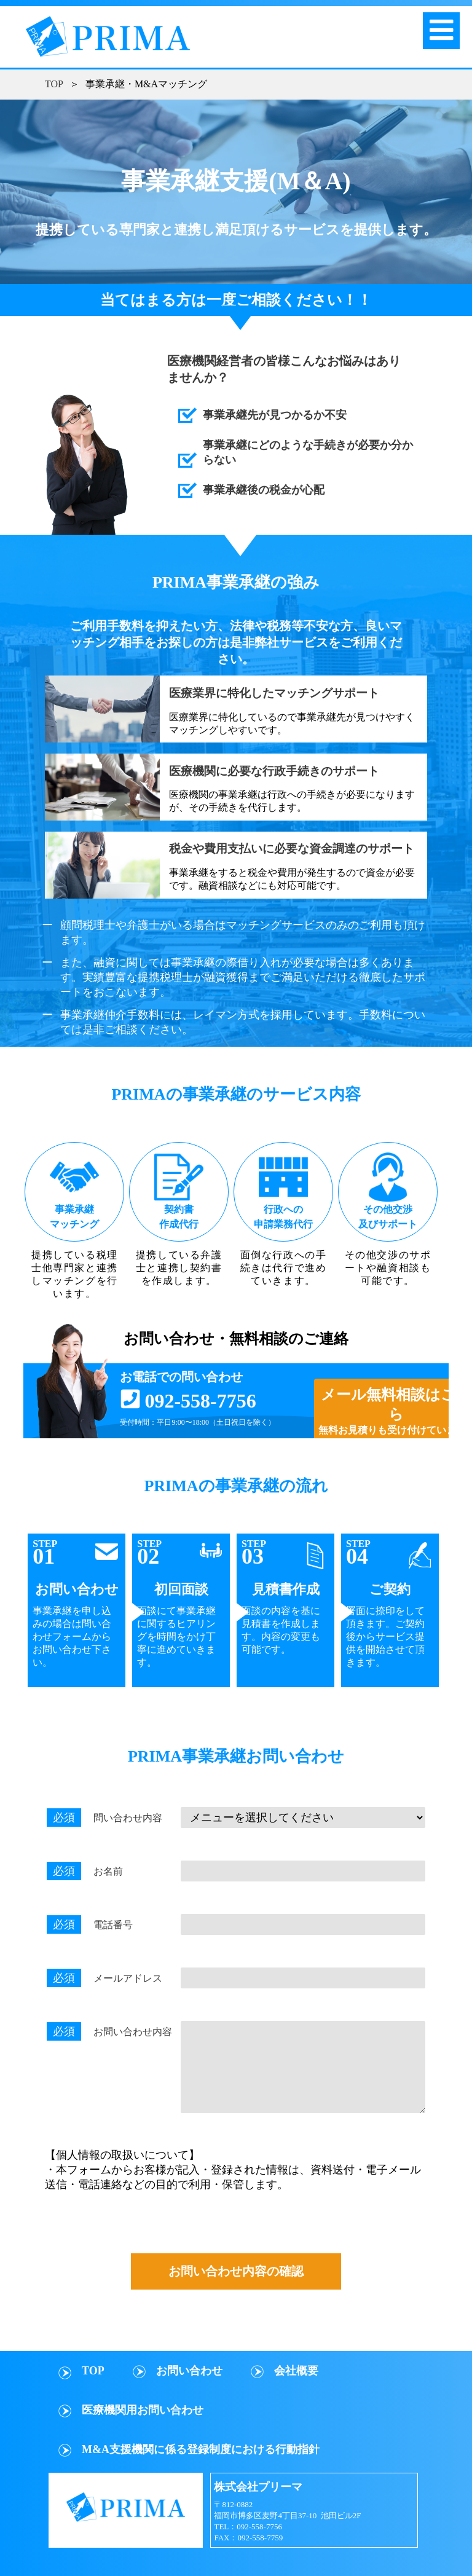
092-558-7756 (200, 1401)
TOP (54, 84)
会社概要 (296, 2371)
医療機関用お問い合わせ (142, 2410)
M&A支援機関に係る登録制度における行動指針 (201, 2449)
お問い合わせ (189, 2371)
